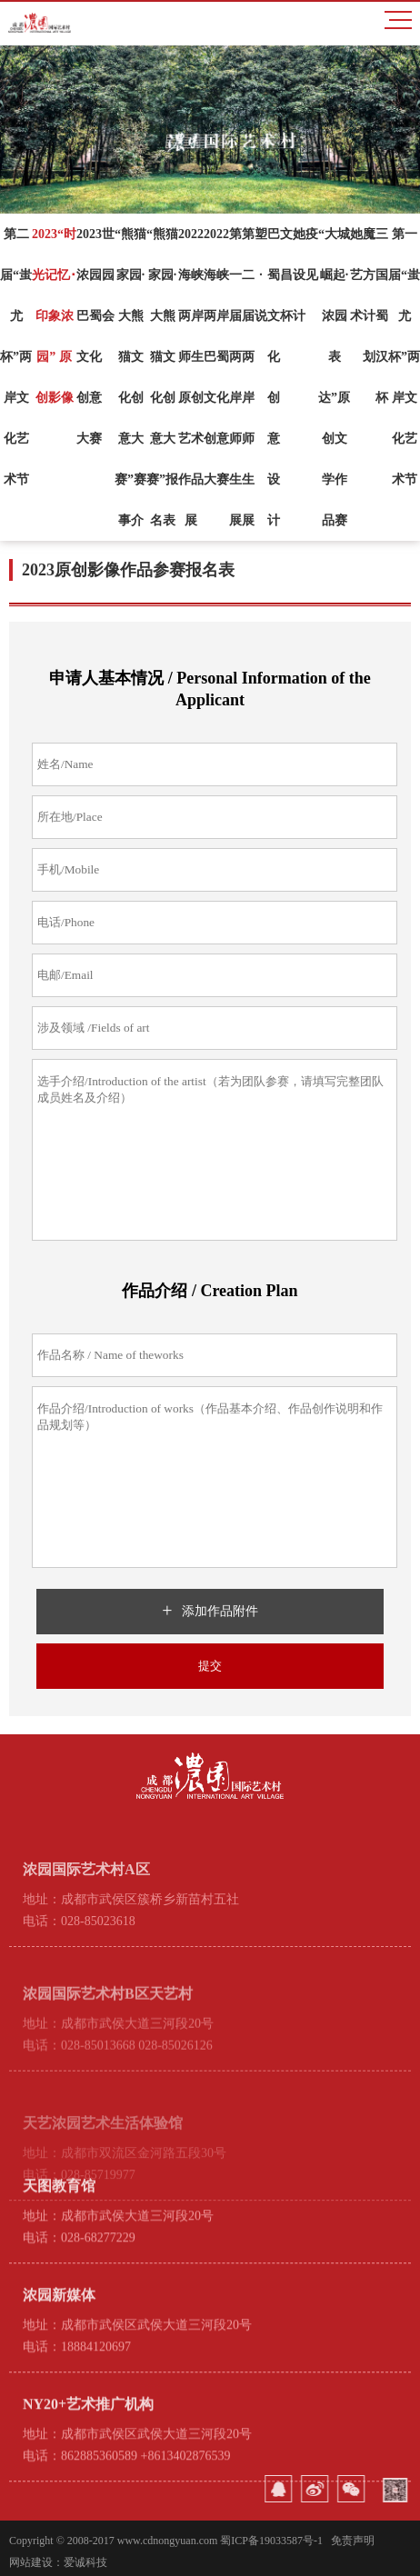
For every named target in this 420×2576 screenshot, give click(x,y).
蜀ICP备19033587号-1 (271, 2540)
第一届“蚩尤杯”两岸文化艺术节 (404, 356)
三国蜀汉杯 (381, 315)
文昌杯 (286, 275)
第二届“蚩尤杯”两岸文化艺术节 (16, 356)
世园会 (108, 275)
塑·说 (261, 275)
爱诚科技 (85, 2562)
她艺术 (356, 275)
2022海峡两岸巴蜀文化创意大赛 (216, 356)
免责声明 (353, 2540)
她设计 (299, 275)
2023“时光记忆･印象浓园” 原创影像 (54, 315)
